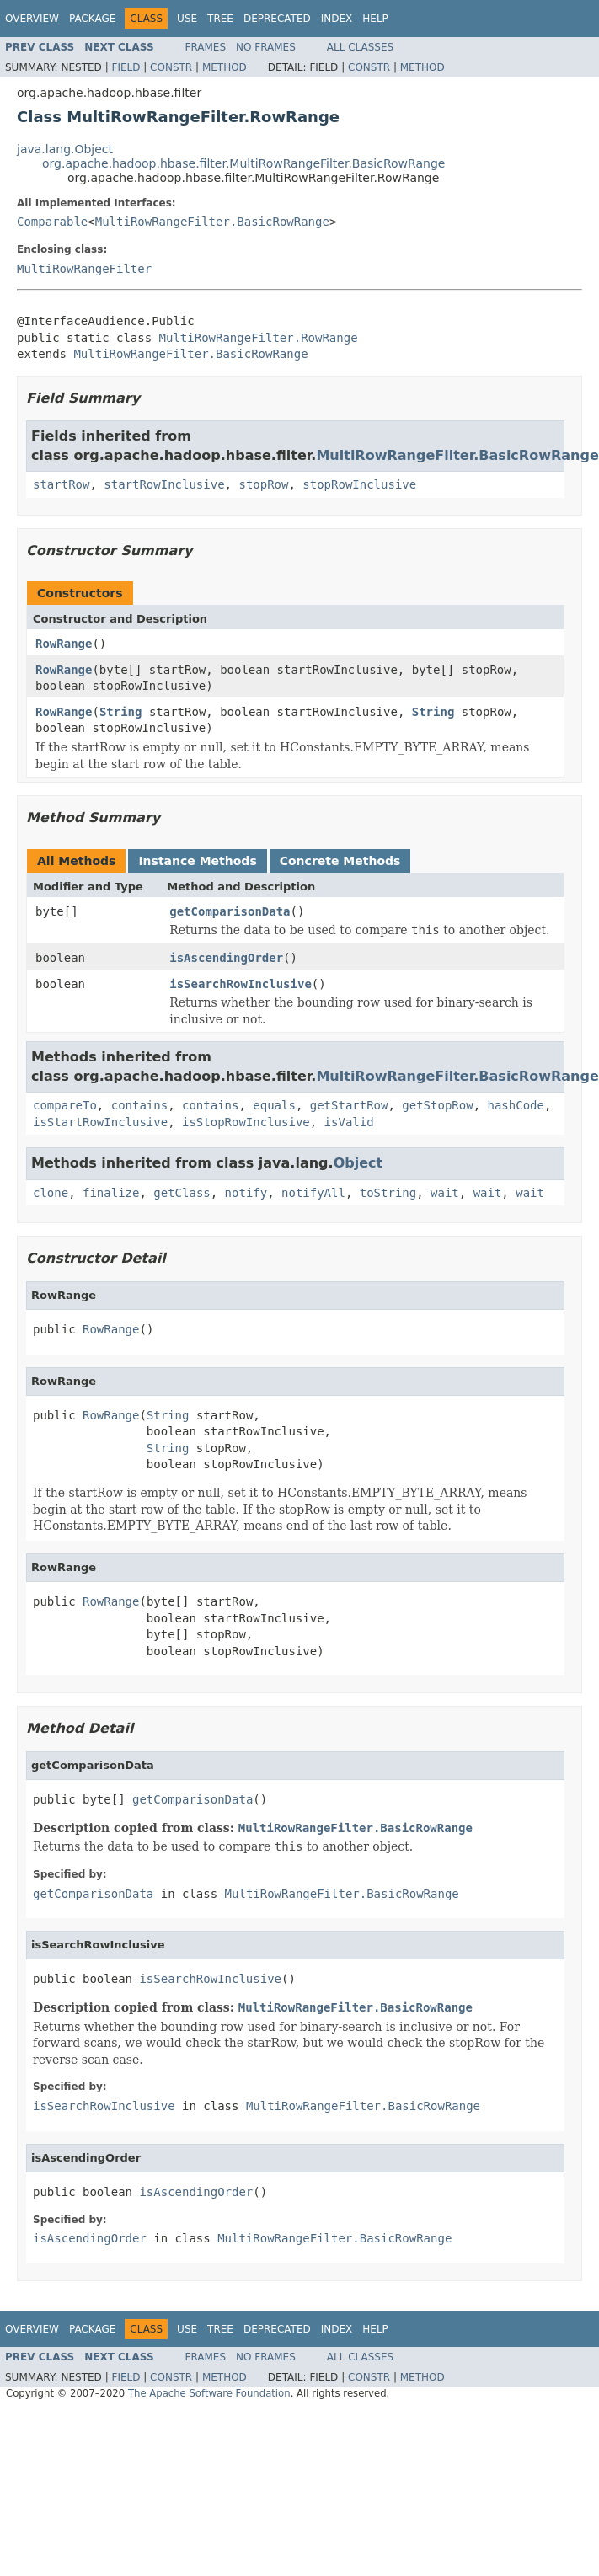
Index (337, 18)
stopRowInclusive (359, 484)
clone (50, 1193)
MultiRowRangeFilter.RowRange (258, 338)
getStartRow (349, 1105)
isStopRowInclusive (246, 1122)
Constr (171, 67)
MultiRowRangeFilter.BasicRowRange (212, 221)
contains (139, 1105)
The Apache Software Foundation (209, 2393)
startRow (61, 484)
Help (375, 18)
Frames (206, 47)
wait (445, 1193)
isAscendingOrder (226, 958)
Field (125, 67)
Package (92, 18)
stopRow (263, 484)
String (120, 712)
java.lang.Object (65, 149)
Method (224, 67)
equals (274, 1105)
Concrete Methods (340, 861)
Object (358, 1163)
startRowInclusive (164, 484)
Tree (220, 18)
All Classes (360, 47)
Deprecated (277, 18)
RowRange (63, 643)
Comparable (52, 221)
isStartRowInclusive (100, 1122)
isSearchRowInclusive (240, 984)
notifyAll (313, 1193)
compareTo (65, 1105)
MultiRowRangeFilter (84, 268)
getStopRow (437, 1105)
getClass (181, 1193)
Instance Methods (197, 861)
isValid (349, 1122)
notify (246, 1193)
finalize (111, 1193)
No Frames (266, 47)
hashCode (515, 1105)
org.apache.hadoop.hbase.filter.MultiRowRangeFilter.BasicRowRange (243, 163)
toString (388, 1193)
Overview (32, 18)
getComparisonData (229, 911)
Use (187, 18)
